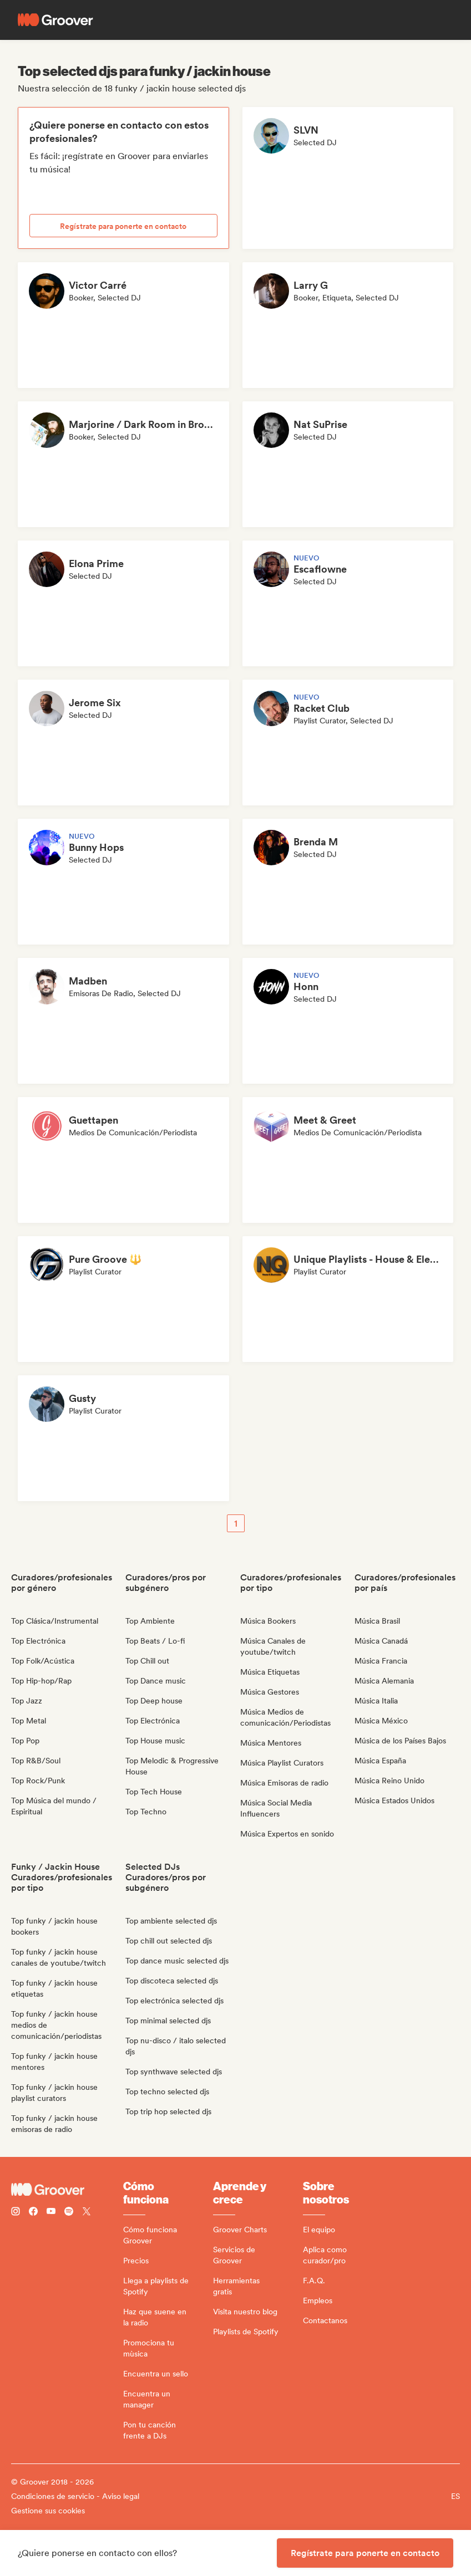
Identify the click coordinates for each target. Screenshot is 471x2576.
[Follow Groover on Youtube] (51, 2212)
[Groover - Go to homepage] (67, 2189)
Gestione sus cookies (48, 2510)
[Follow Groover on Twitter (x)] (86, 2212)
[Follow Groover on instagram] (15, 2212)
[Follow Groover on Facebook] (33, 2212)
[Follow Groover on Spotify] (68, 2212)
